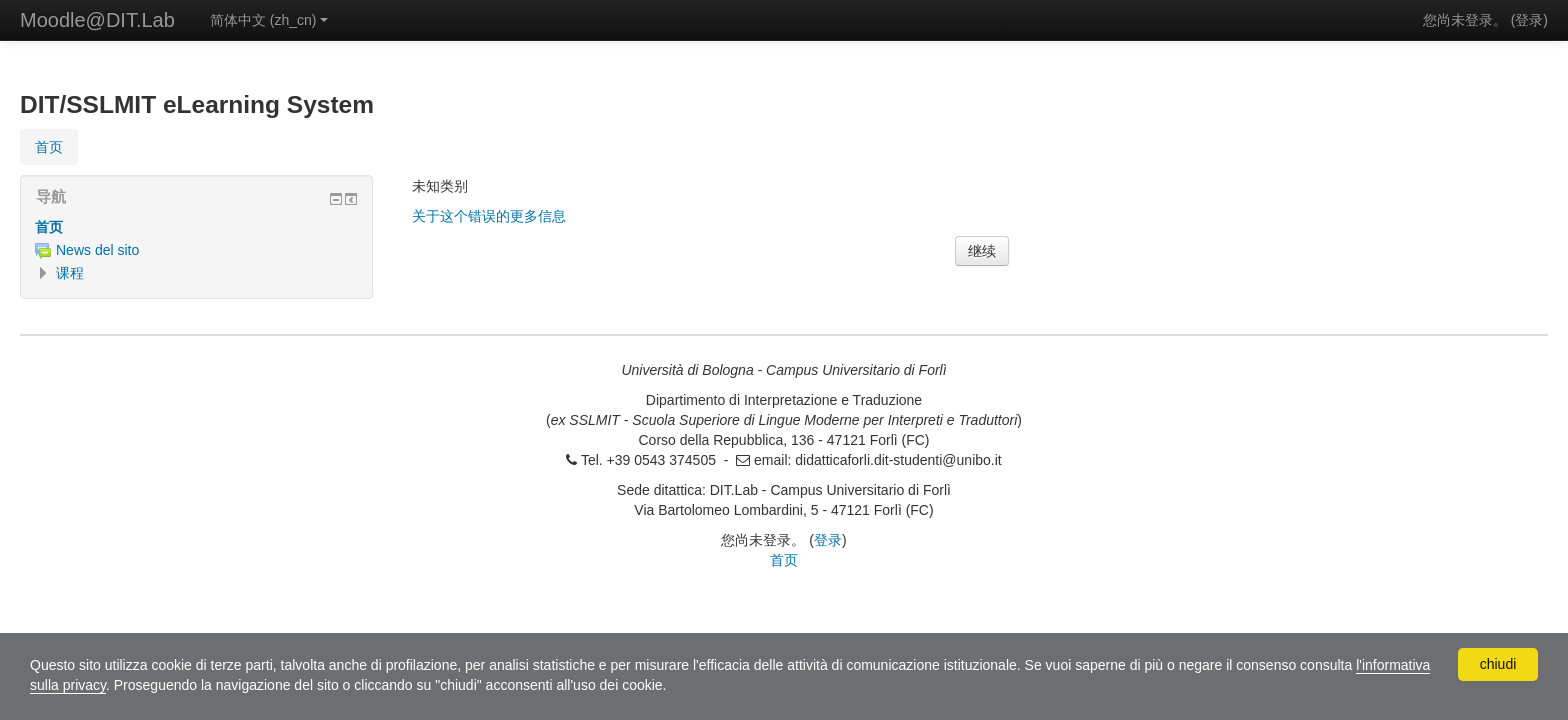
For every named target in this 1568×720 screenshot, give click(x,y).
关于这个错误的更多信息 (489, 216)
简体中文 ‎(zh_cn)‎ (269, 20)
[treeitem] (196, 227)
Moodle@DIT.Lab (97, 20)
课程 (70, 273)
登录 (1529, 20)
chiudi (1498, 664)
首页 (49, 227)
